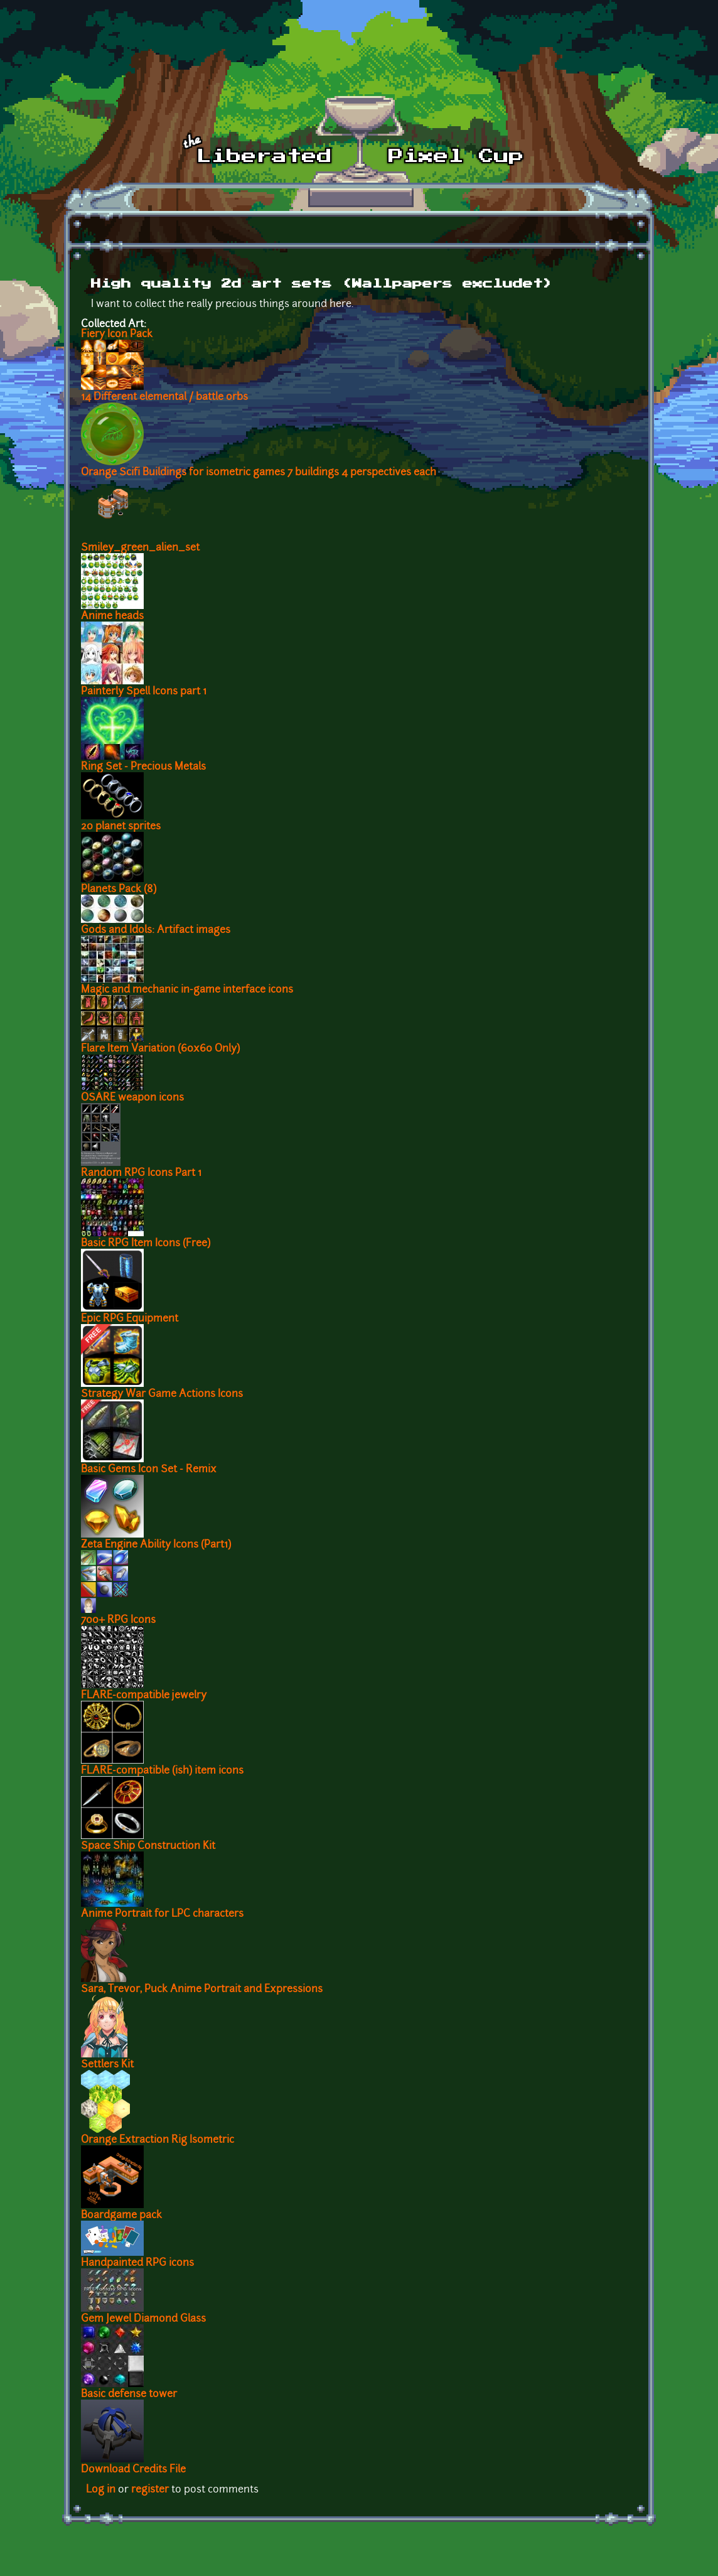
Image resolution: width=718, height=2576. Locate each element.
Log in (100, 2490)
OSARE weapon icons (132, 1098)
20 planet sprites (121, 827)
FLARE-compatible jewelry (143, 1696)
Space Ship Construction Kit (148, 1846)
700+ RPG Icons (118, 1620)
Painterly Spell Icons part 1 (143, 692)
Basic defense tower (129, 2395)
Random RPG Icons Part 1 (141, 1173)
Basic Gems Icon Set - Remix (149, 1470)
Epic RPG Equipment (129, 1319)
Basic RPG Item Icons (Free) (145, 1244)
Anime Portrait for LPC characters (162, 1914)
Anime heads (112, 617)
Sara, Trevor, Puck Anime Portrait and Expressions (202, 1990)
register (150, 2490)
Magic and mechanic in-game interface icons (187, 990)
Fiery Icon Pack (117, 335)
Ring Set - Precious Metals (143, 767)
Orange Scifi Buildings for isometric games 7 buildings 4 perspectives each (258, 473)
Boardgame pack (121, 2216)
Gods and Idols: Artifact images (155, 930)
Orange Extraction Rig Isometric (157, 2140)
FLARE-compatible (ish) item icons (162, 1771)
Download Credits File (133, 2470)
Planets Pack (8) (118, 890)
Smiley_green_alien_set (140, 548)
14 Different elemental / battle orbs (164, 397)
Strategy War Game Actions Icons (162, 1394)
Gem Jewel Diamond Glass (143, 2319)
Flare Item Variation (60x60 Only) (160, 1049)
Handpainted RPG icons (137, 2263)
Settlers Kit (107, 2065)
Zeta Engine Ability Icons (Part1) (156, 1545)
